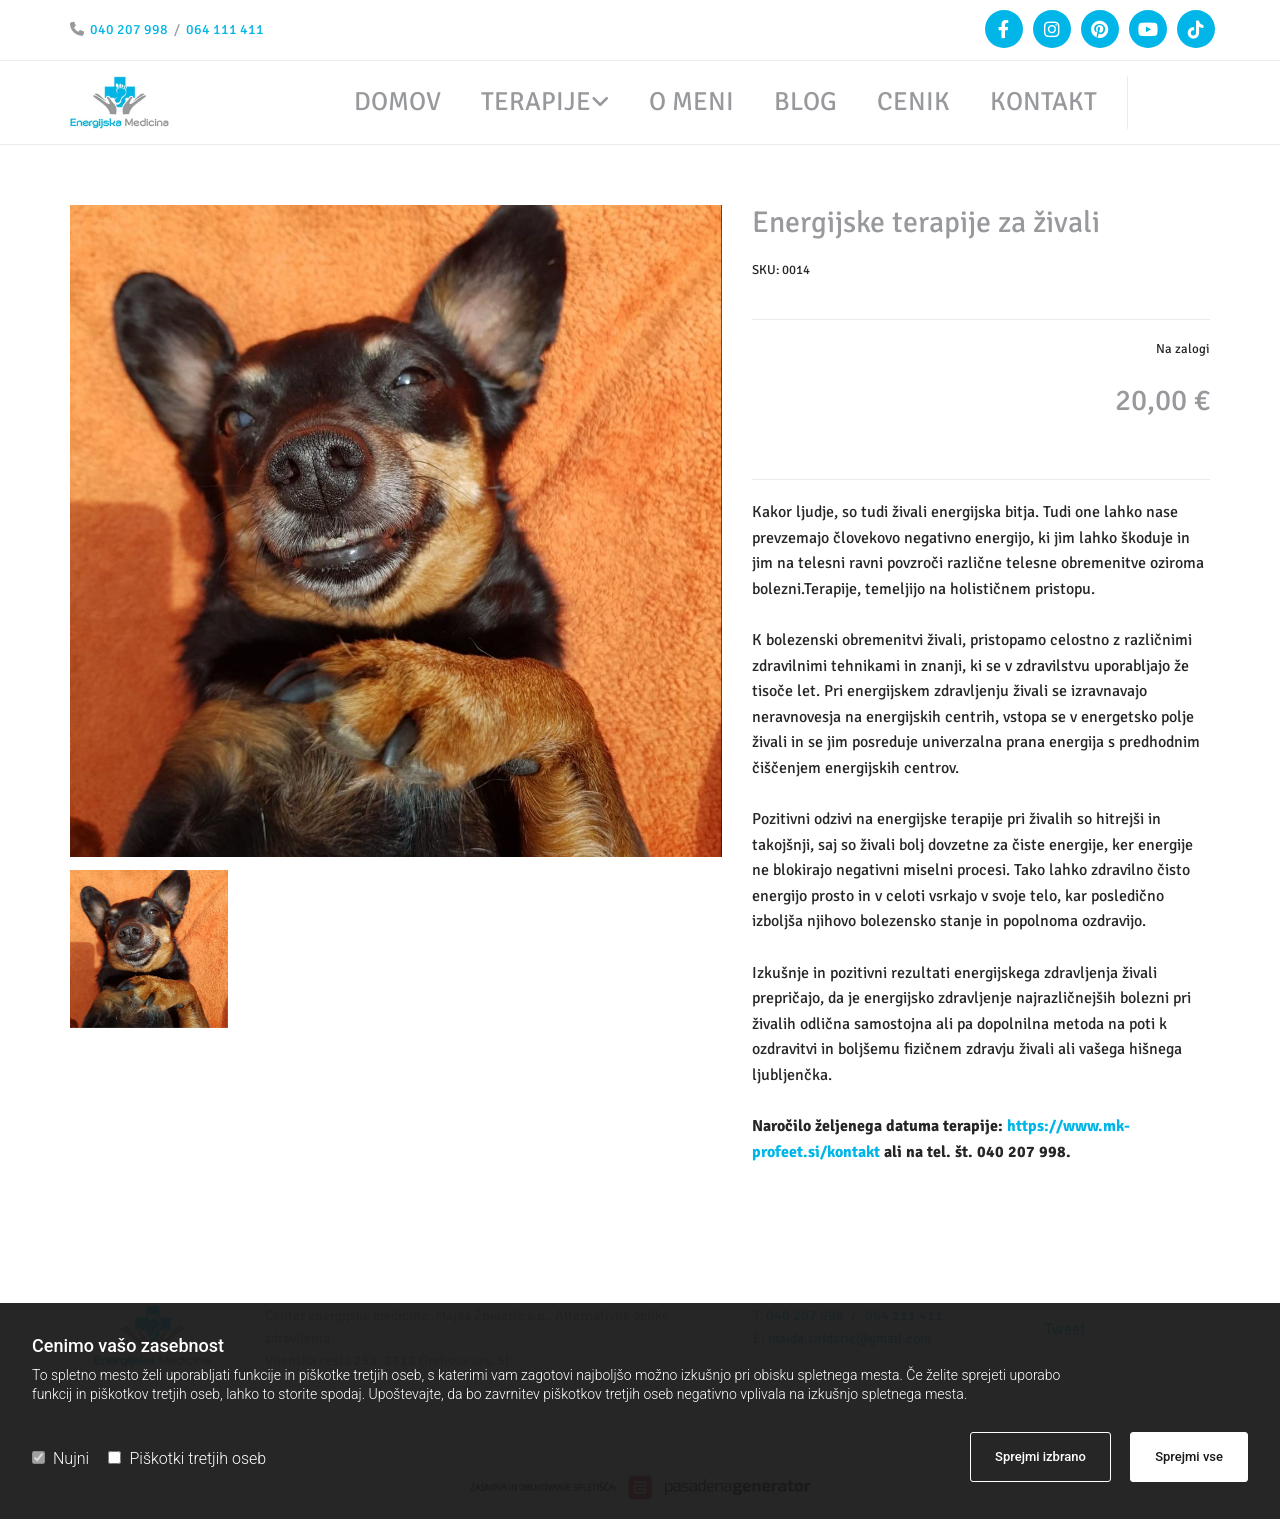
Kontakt (1043, 102)
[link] (525, 102)
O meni (691, 102)
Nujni (60, 1458)
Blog (805, 102)
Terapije (536, 102)
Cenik (913, 102)
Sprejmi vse (1189, 1456)
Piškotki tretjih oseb (187, 1458)
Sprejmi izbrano (1040, 1456)
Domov (397, 102)
